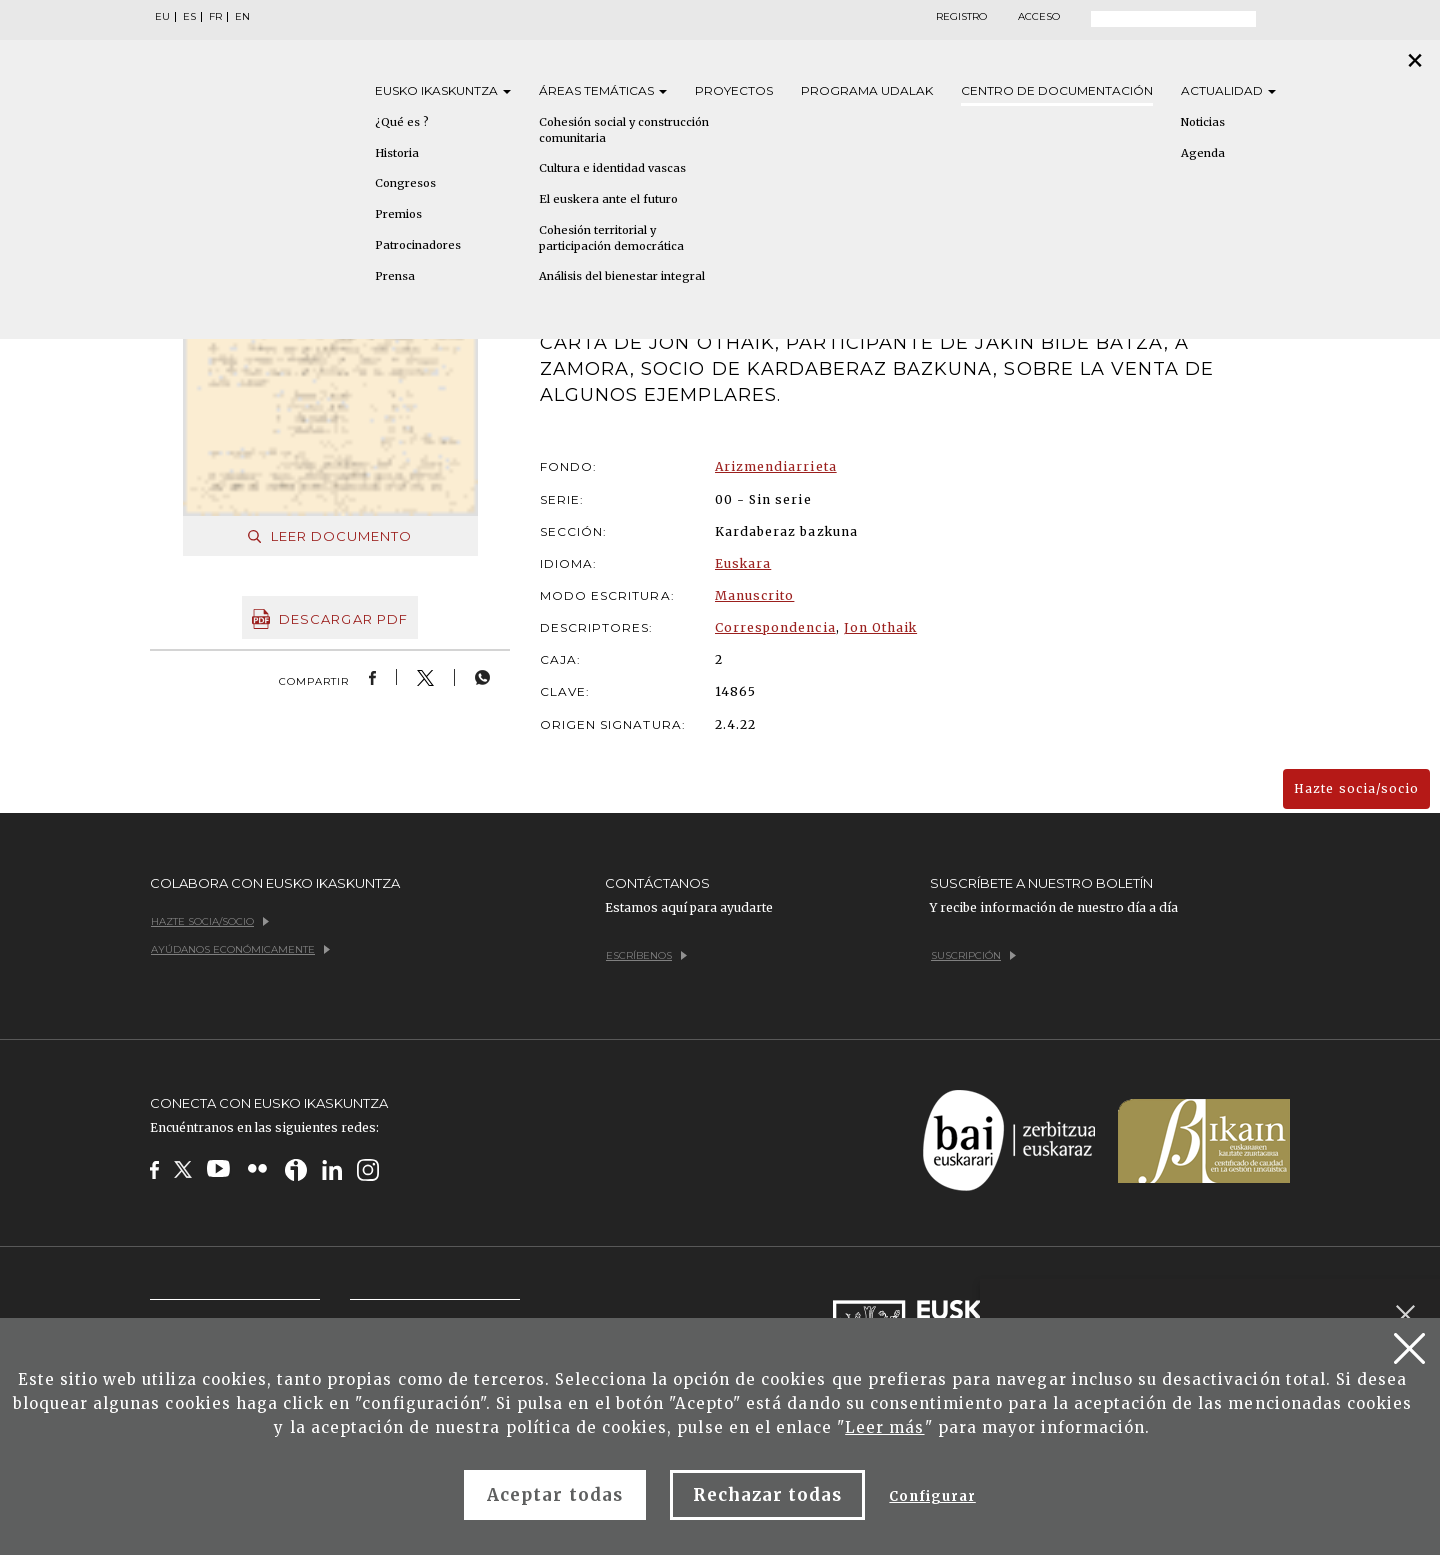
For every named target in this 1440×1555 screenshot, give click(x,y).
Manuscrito (754, 595)
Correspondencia (775, 627)
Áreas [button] (603, 90)
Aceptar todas (555, 1495)
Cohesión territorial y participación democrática (611, 238)
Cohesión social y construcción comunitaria (624, 130)
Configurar (932, 1496)
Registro (961, 17)
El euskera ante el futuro (608, 199)
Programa (867, 90)
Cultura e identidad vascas (612, 168)
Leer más (884, 1427)
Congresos (405, 183)
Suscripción (973, 955)
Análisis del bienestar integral (622, 276)
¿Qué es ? (402, 122)
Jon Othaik (880, 627)
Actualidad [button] (1228, 90)
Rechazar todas (768, 1495)
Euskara (743, 563)
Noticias (1203, 122)
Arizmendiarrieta (776, 466)
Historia (397, 153)
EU (162, 17)
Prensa (395, 276)
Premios (398, 214)
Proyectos (734, 90)
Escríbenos (646, 955)
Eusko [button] (443, 90)
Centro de (1057, 90)
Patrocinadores (418, 245)
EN (242, 17)
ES (189, 17)
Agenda (1203, 153)
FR (215, 17)
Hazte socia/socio (1356, 788)
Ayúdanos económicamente (240, 949)
